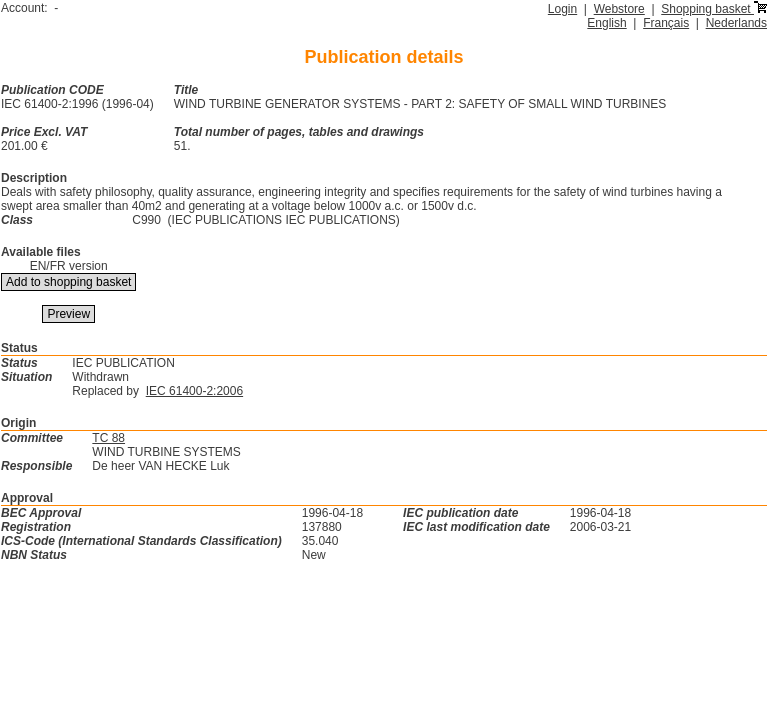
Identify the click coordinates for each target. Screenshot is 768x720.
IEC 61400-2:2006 (194, 391)
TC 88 (108, 438)
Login (562, 9)
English (606, 23)
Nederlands (736, 23)
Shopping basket (714, 9)
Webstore (619, 9)
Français (666, 23)
